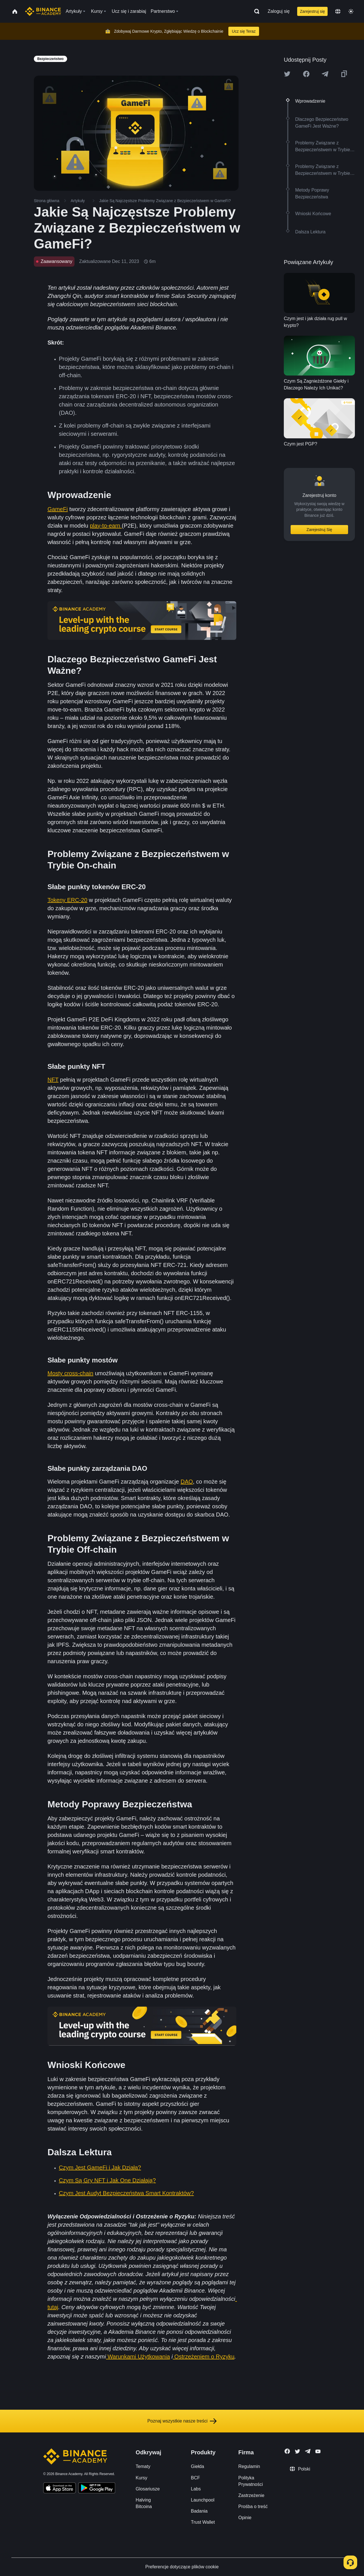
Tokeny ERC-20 (67, 900)
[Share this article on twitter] (287, 73)
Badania (199, 2511)
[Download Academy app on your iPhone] (59, 2488)
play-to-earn (106, 525)
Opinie (244, 2517)
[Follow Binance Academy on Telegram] (308, 2451)
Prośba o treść (253, 2506)
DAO (187, 1481)
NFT (53, 1080)
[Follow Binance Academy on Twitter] (297, 2451)
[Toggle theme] (351, 11)
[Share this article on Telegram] (325, 73)
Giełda (197, 2466)
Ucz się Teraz (244, 31)
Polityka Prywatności (250, 2481)
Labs (196, 2488)
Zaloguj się (278, 11)
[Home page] (43, 11)
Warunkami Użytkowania (138, 2356)
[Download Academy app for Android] (96, 2488)
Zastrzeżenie (251, 2495)
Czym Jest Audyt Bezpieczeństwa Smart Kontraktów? (126, 2193)
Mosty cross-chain (70, 1373)
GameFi (57, 509)
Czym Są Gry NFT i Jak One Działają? (107, 2180)
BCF (195, 2477)
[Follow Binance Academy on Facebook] (287, 2451)
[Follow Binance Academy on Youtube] (318, 2451)
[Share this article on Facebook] (306, 73)
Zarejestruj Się (319, 529)
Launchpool (202, 2500)
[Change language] (338, 11)
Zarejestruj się (312, 11)
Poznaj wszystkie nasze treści (182, 2421)
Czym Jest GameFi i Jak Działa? (100, 2167)
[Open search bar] (255, 11)
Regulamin (249, 2466)
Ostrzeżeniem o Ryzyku (204, 2356)
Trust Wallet (203, 2522)
